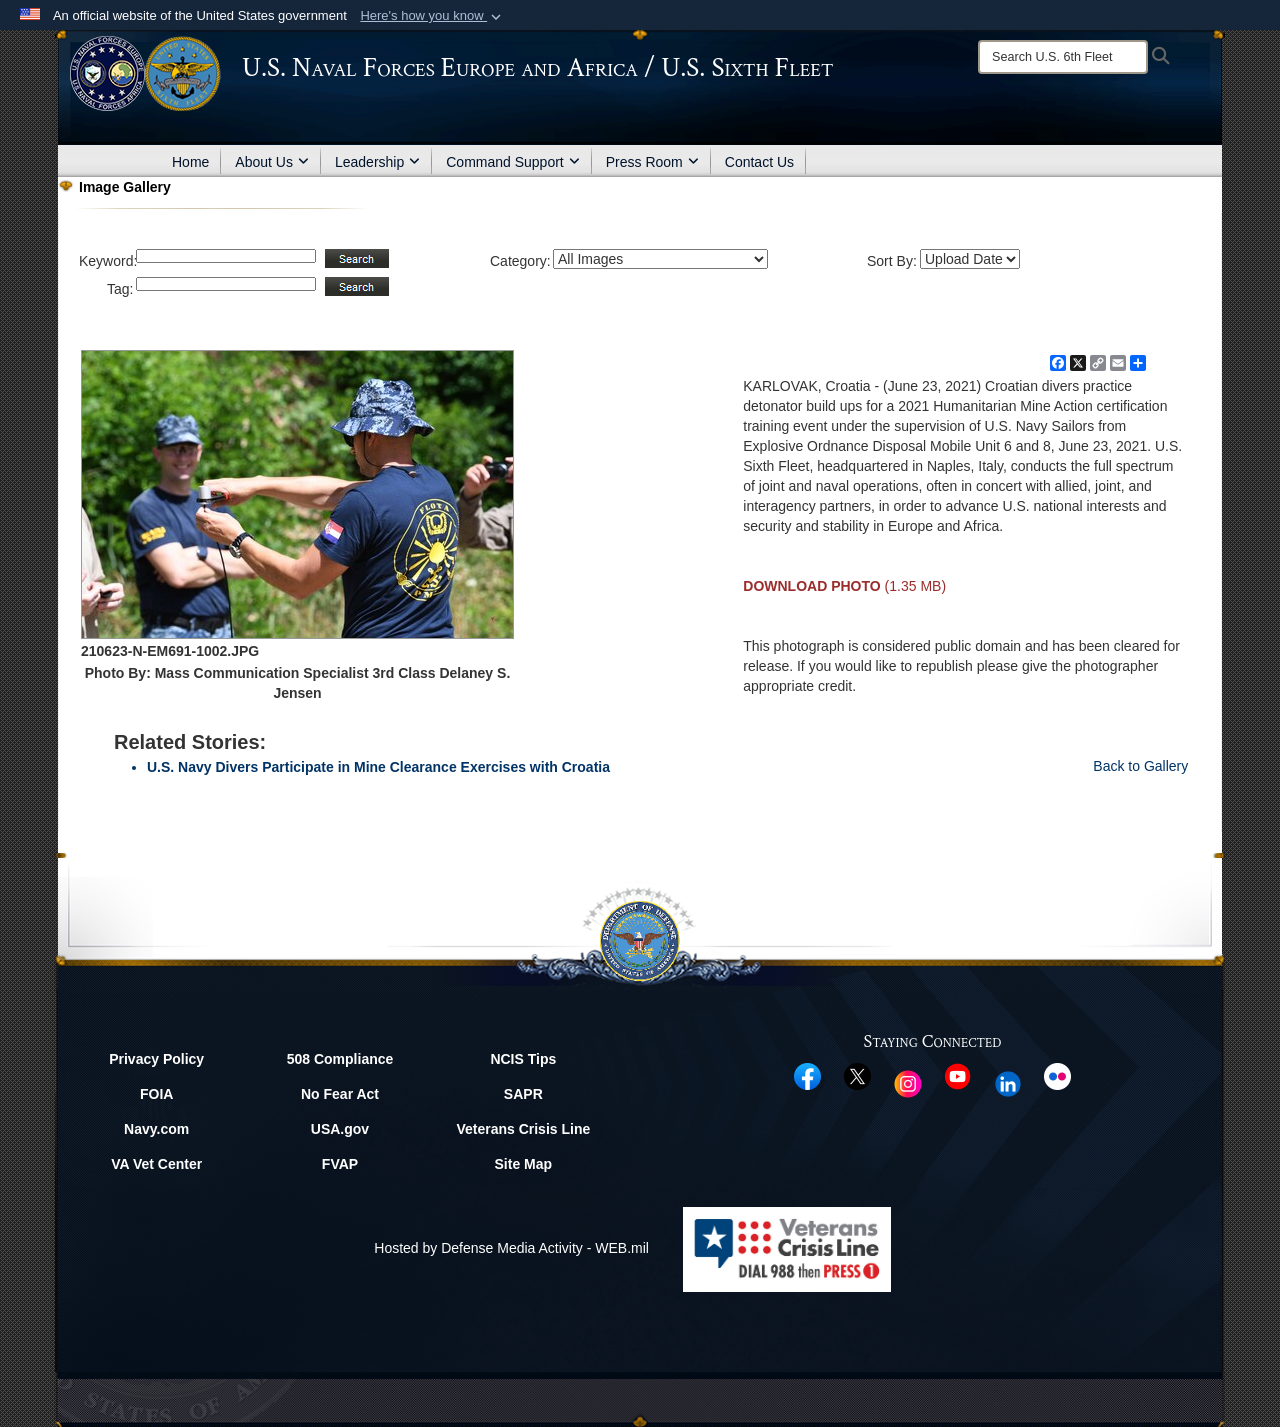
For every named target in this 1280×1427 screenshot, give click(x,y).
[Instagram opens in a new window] (908, 1082)
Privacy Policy (156, 1059)
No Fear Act (340, 1094)
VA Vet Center (156, 1164)
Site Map (524, 1164)
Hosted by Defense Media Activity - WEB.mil (511, 1248)
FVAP (340, 1164)
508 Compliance (340, 1059)
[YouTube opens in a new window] (957, 1075)
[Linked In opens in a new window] (1008, 1082)
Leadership (377, 162)
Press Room (652, 162)
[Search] (1063, 57)
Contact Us (759, 162)
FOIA (156, 1094)
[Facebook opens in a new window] (807, 1075)
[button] (432, 16)
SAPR (523, 1094)
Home (190, 162)
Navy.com (156, 1129)
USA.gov (340, 1129)
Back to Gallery (1140, 766)
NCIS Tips (523, 1059)
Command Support (513, 162)
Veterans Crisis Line (523, 1129)
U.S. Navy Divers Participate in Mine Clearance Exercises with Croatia (378, 767)
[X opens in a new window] (857, 1075)
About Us (272, 162)
